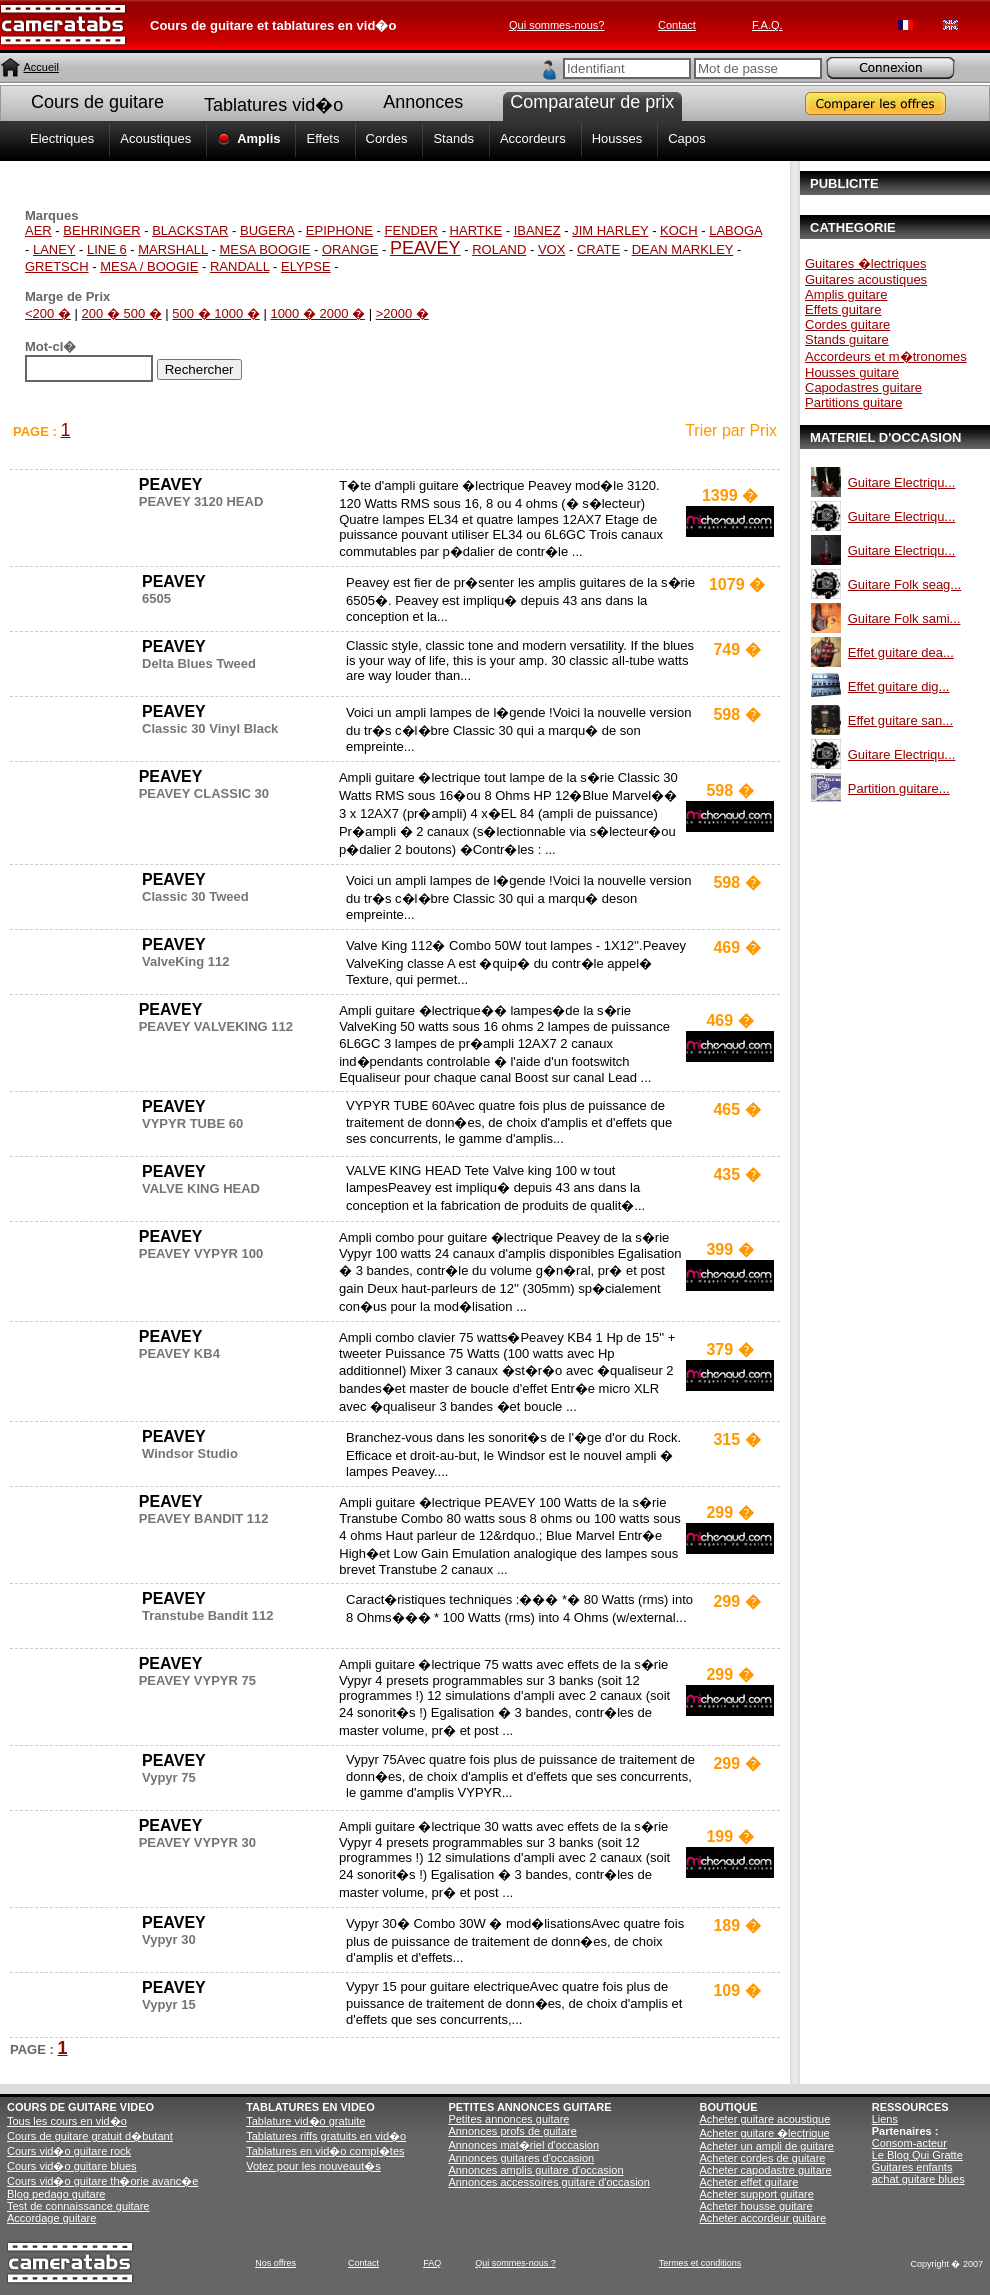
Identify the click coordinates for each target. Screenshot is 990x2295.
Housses (617, 138)
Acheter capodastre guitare (765, 2170)
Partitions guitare (854, 402)
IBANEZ (537, 230)
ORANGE (350, 249)
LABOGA (735, 230)
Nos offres (275, 2263)
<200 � (48, 313)
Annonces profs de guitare (512, 2131)
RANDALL (239, 266)
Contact (677, 25)
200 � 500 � (122, 313)
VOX (551, 249)
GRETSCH (57, 266)
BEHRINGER (101, 230)
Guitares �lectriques (865, 263)
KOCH (679, 230)
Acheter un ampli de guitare (766, 2146)
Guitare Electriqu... (902, 482)
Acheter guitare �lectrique (764, 2133)
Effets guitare (843, 309)
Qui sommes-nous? (556, 25)
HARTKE (476, 230)
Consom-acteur (909, 2143)
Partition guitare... (899, 788)
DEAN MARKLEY (683, 249)
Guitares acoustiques (866, 279)
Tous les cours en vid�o (67, 2121)
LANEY (54, 249)
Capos (687, 138)
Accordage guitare (51, 2218)
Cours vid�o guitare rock (69, 2151)
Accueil (40, 67)
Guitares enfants (912, 2167)
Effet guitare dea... (901, 652)
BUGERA (267, 230)
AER (38, 230)
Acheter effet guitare (748, 2182)
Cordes (387, 138)
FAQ (432, 2263)
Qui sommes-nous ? (515, 2263)
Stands (453, 138)
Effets (322, 138)
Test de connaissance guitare (78, 2206)
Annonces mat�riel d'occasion (523, 2145)
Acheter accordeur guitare (762, 2218)
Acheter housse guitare (755, 2206)
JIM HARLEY (610, 230)
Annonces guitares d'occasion (521, 2158)
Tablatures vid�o (273, 105)
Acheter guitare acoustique (764, 2119)
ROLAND (499, 249)
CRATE (598, 249)
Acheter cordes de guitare (762, 2158)
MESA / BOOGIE (149, 266)
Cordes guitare (847, 324)
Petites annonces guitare (508, 2119)
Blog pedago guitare (56, 2194)
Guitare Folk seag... (904, 584)
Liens (885, 2119)
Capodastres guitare (863, 387)
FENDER (411, 230)
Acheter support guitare (756, 2194)
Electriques (62, 138)
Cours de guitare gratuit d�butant (90, 2136)
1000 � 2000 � (317, 313)
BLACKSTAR (190, 230)
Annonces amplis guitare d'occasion (535, 2170)
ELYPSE (306, 266)
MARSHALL (173, 249)
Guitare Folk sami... (904, 618)
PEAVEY (425, 248)
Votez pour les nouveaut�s (313, 2166)
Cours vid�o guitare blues (72, 2166)
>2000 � (402, 313)
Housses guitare (852, 372)
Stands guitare (847, 339)
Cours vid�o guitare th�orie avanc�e (102, 2181)
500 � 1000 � (215, 313)
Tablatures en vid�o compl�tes (325, 2151)
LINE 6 (107, 249)
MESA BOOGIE (264, 249)
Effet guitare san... (900, 720)
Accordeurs (533, 138)
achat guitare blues (918, 2179)
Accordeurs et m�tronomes (886, 356)
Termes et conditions (700, 2263)
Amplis (258, 138)
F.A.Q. (767, 25)
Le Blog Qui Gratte (917, 2155)
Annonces (423, 102)
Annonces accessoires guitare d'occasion (548, 2182)
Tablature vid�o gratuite (305, 2121)
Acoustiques (155, 138)
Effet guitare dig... (899, 686)
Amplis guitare (846, 294)
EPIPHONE (339, 230)
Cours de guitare (97, 102)
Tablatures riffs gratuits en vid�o (326, 2136)
